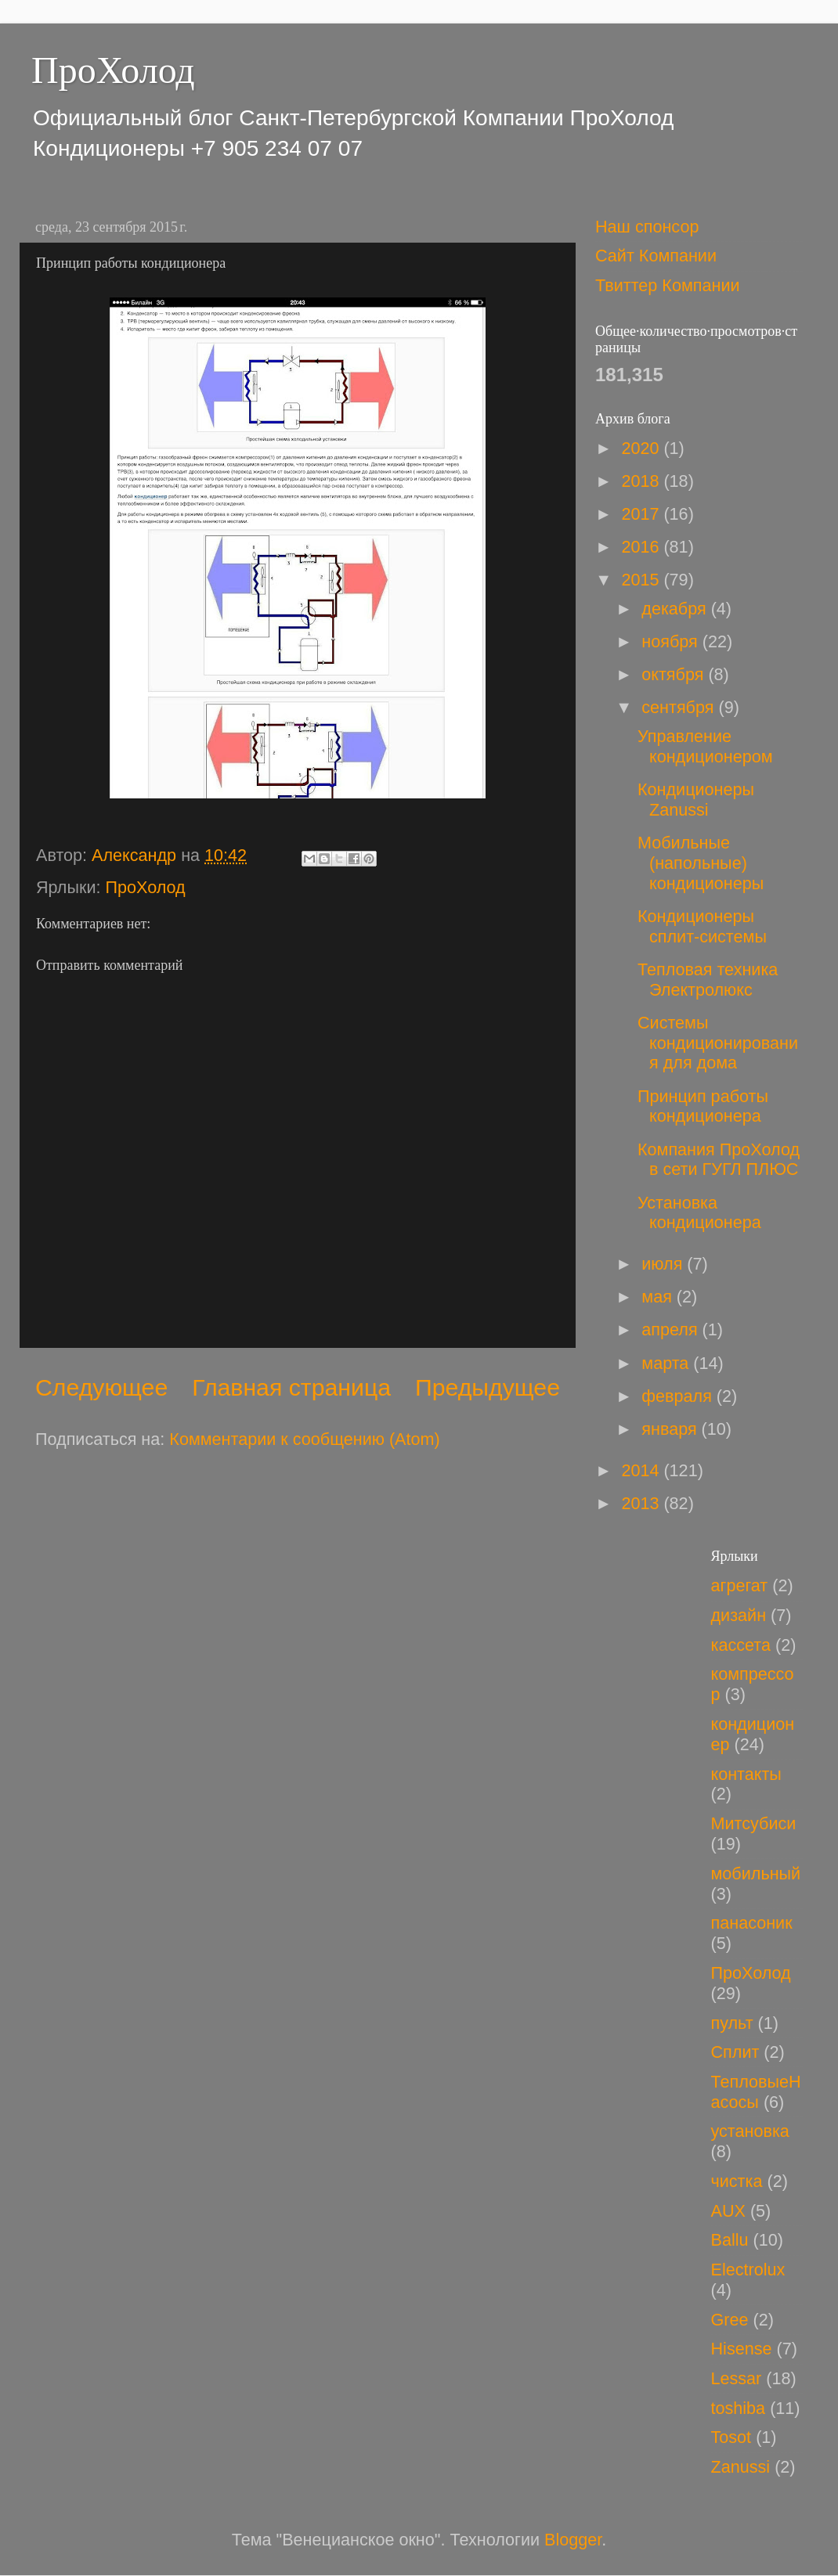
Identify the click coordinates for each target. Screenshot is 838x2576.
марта (667, 1363)
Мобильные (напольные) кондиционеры (701, 863)
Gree (730, 2319)
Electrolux (748, 2269)
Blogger (572, 2539)
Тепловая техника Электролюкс (708, 980)
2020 (642, 448)
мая (659, 1296)
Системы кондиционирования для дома (718, 1043)
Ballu (730, 2240)
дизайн (739, 1615)
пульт (732, 2023)
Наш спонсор (647, 226)
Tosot (731, 2437)
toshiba (738, 2408)
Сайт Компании (656, 255)
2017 (642, 514)
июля (664, 1264)
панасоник (752, 1923)
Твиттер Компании (667, 285)
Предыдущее (487, 1387)
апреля (671, 1329)
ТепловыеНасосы (756, 2092)
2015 (642, 579)
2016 (642, 547)
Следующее (101, 1387)
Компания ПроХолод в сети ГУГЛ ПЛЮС (719, 1160)
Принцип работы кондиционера (703, 1106)
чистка (737, 2181)
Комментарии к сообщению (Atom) (304, 1439)
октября (674, 674)
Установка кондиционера (699, 1213)
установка (750, 2131)
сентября (679, 707)
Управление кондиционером (705, 746)
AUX (728, 2211)
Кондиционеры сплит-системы (702, 926)
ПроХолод (113, 70)
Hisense (741, 2348)
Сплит (735, 2052)
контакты (746, 1774)
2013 (642, 1503)
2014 (642, 1470)
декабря (675, 608)
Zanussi (741, 2467)
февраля (679, 1396)
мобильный (756, 1873)
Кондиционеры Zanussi (696, 800)
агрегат (739, 1585)
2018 (642, 481)
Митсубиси (753, 1823)
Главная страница (291, 1387)
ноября (671, 641)
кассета (741, 1645)
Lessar (736, 2378)
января (671, 1429)
